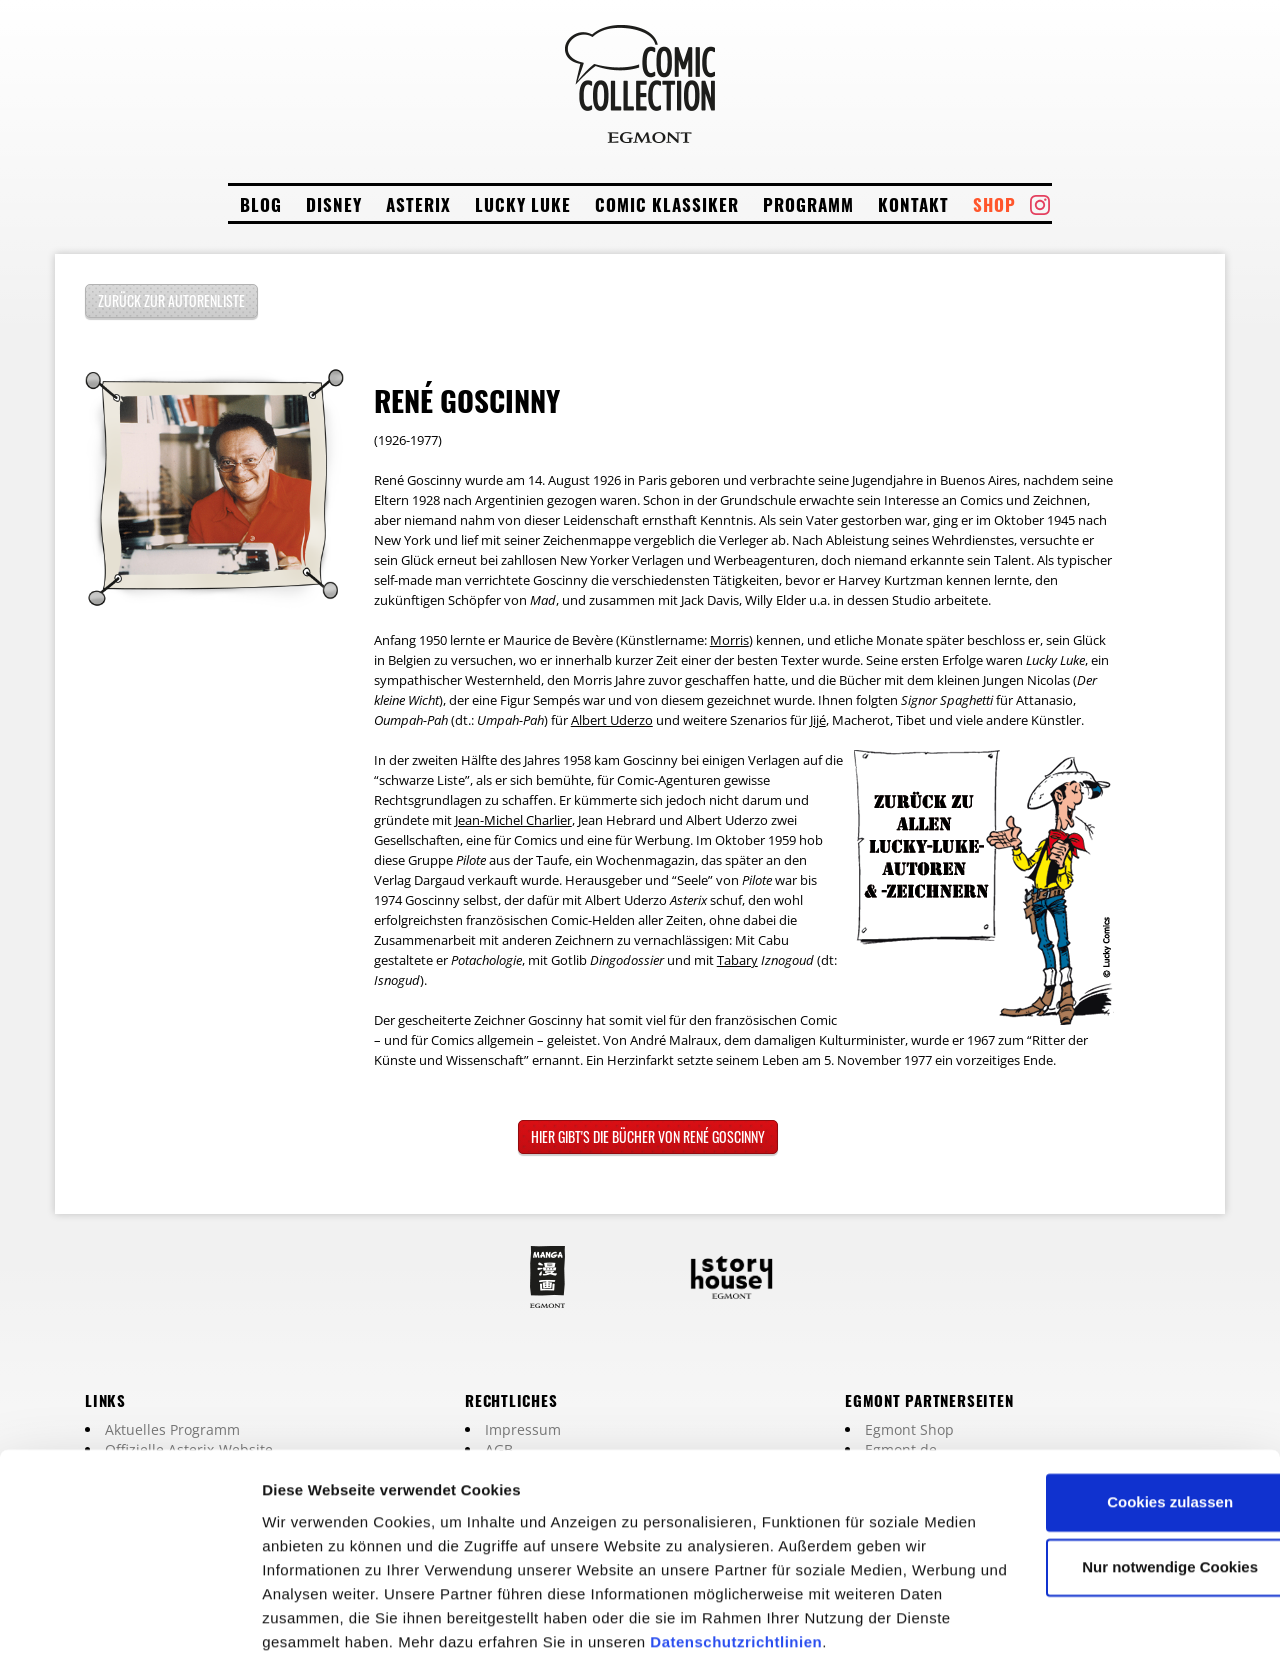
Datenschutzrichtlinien (348, 1580)
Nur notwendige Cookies (1113, 1481)
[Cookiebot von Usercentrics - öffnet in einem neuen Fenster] (129, 1636)
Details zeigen (312, 1635)
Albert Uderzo (612, 720)
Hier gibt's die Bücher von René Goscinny (648, 1136)
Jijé (818, 720)
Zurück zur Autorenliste (171, 300)
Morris (729, 640)
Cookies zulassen (1113, 1416)
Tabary (737, 960)
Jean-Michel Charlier (513, 820)
